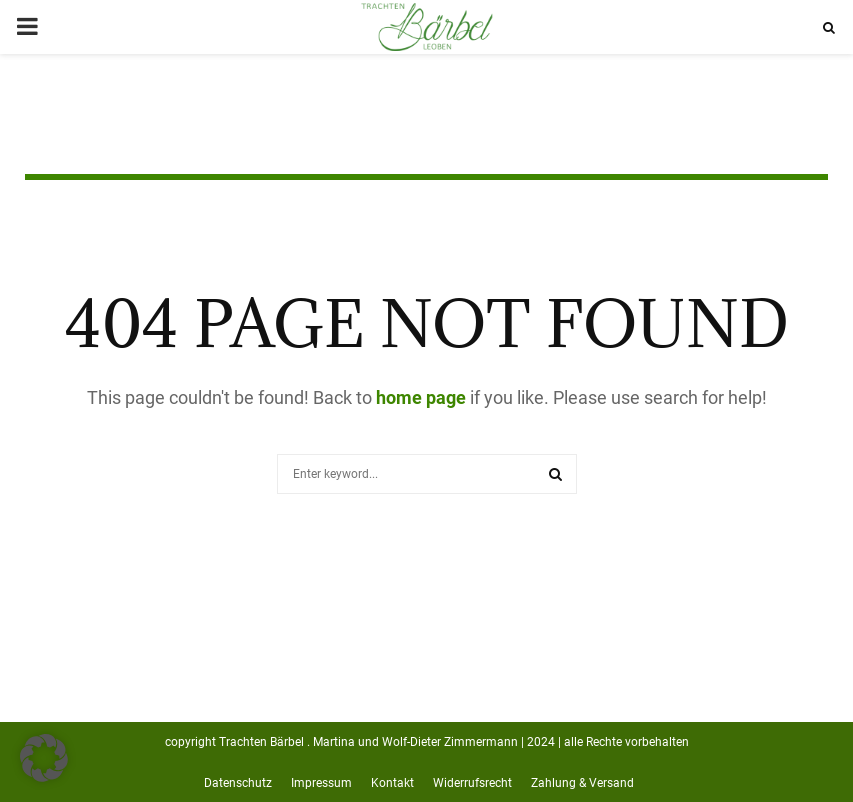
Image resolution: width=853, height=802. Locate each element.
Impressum (321, 783)
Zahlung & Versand (582, 783)
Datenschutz (238, 783)
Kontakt (392, 783)
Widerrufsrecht (472, 783)
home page (421, 397)
